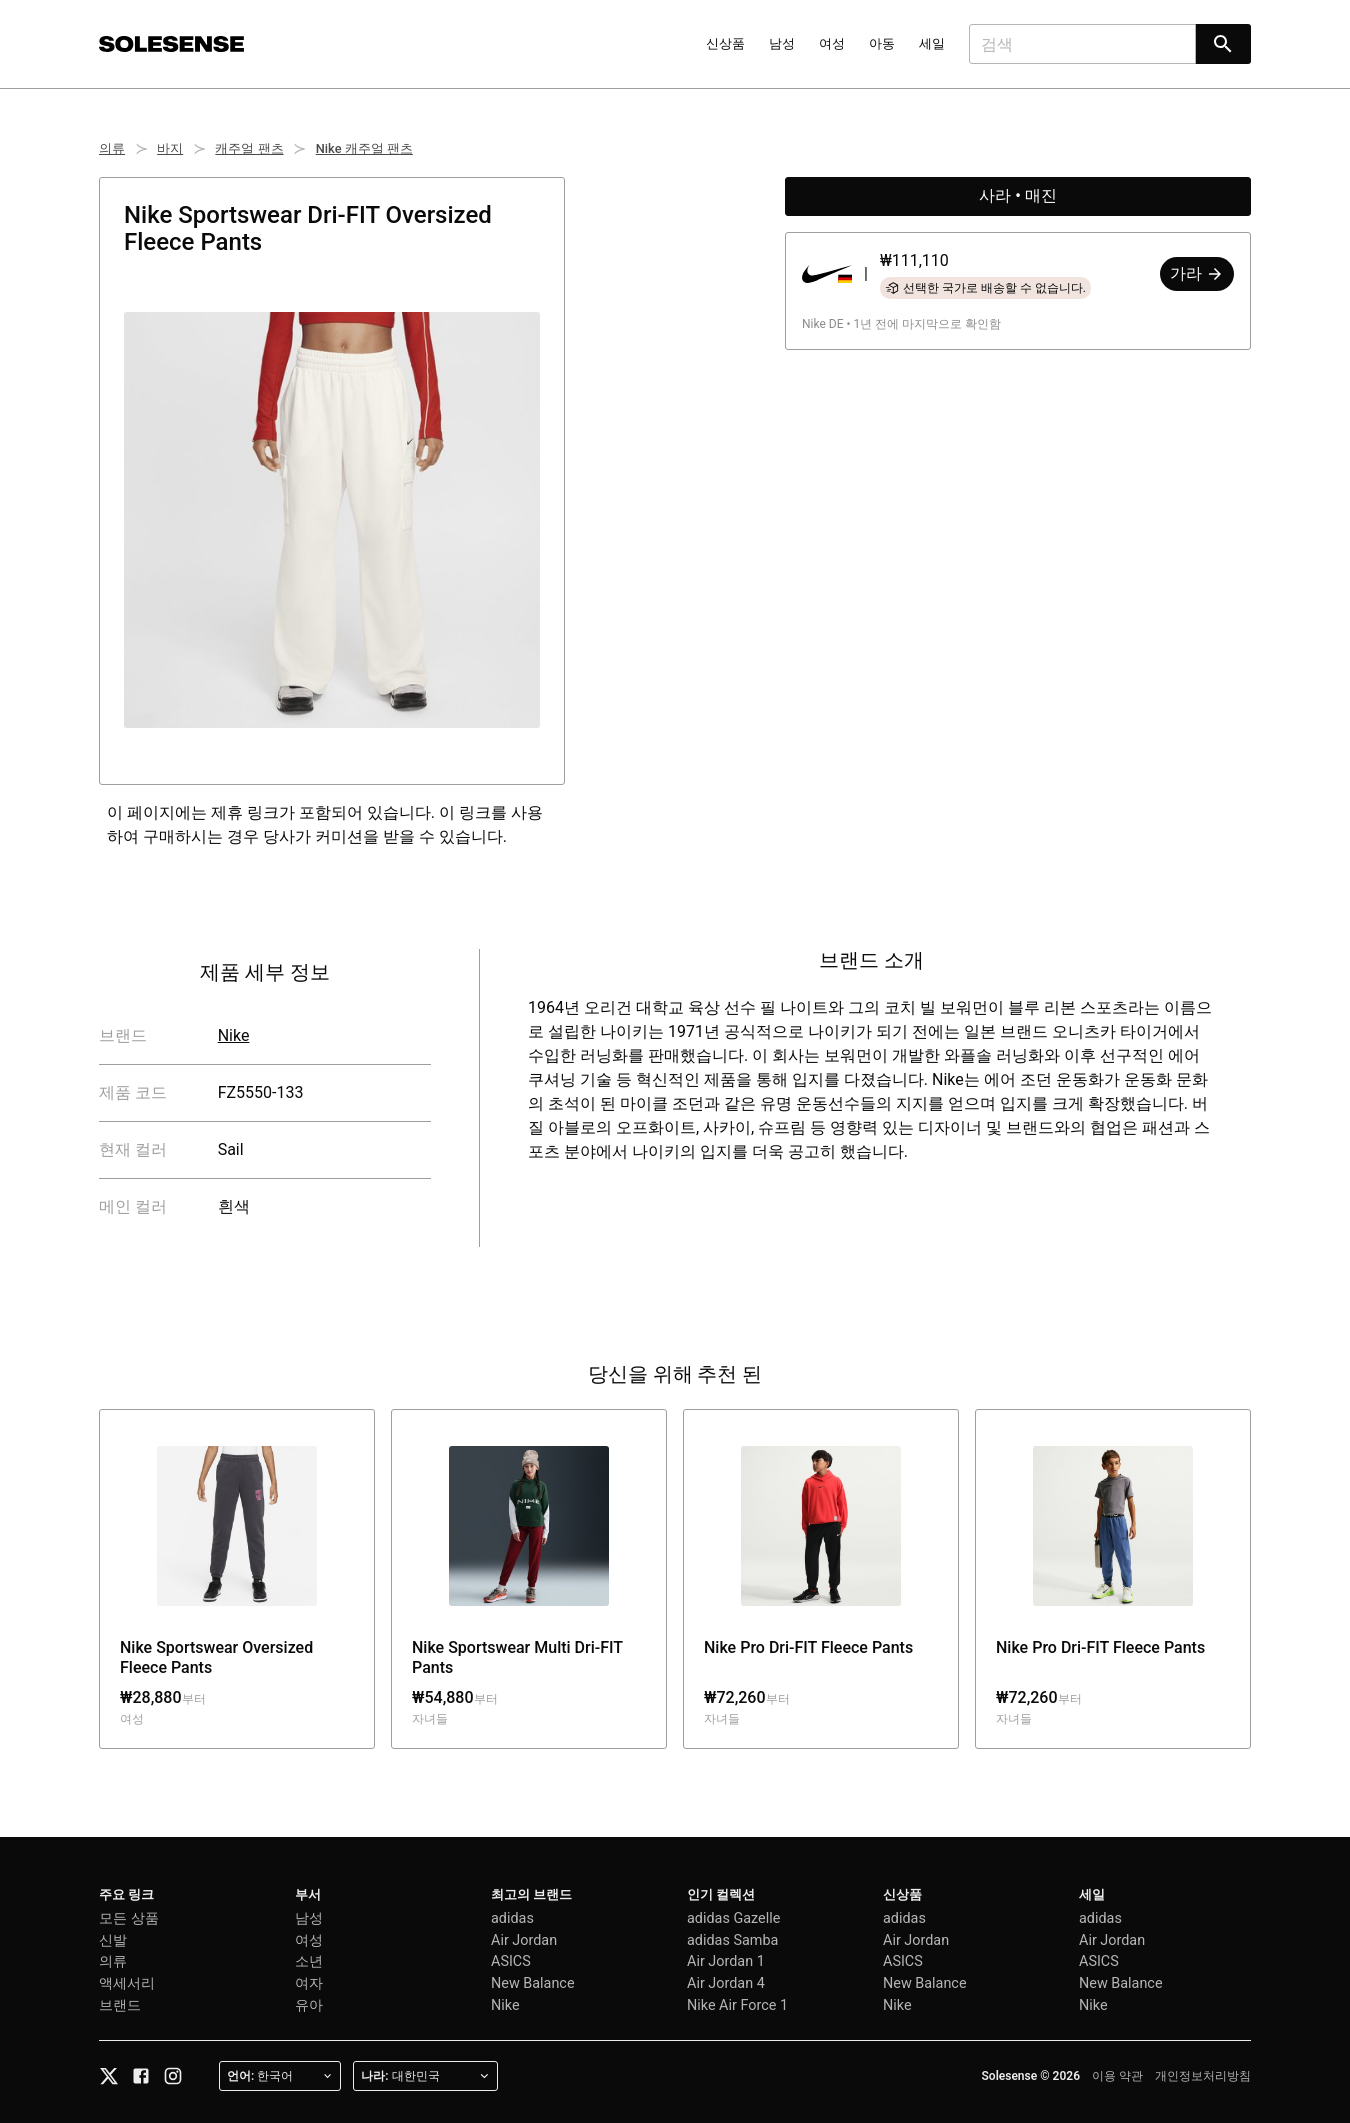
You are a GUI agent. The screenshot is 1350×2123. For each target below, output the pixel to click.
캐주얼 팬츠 (249, 148)
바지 (170, 148)
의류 (112, 148)
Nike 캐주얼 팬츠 (364, 148)
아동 (882, 43)
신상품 (725, 43)
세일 (932, 43)
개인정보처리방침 (1203, 2076)
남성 (782, 43)
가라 (1197, 273)
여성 (832, 43)
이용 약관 (1117, 2076)
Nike (234, 1035)
